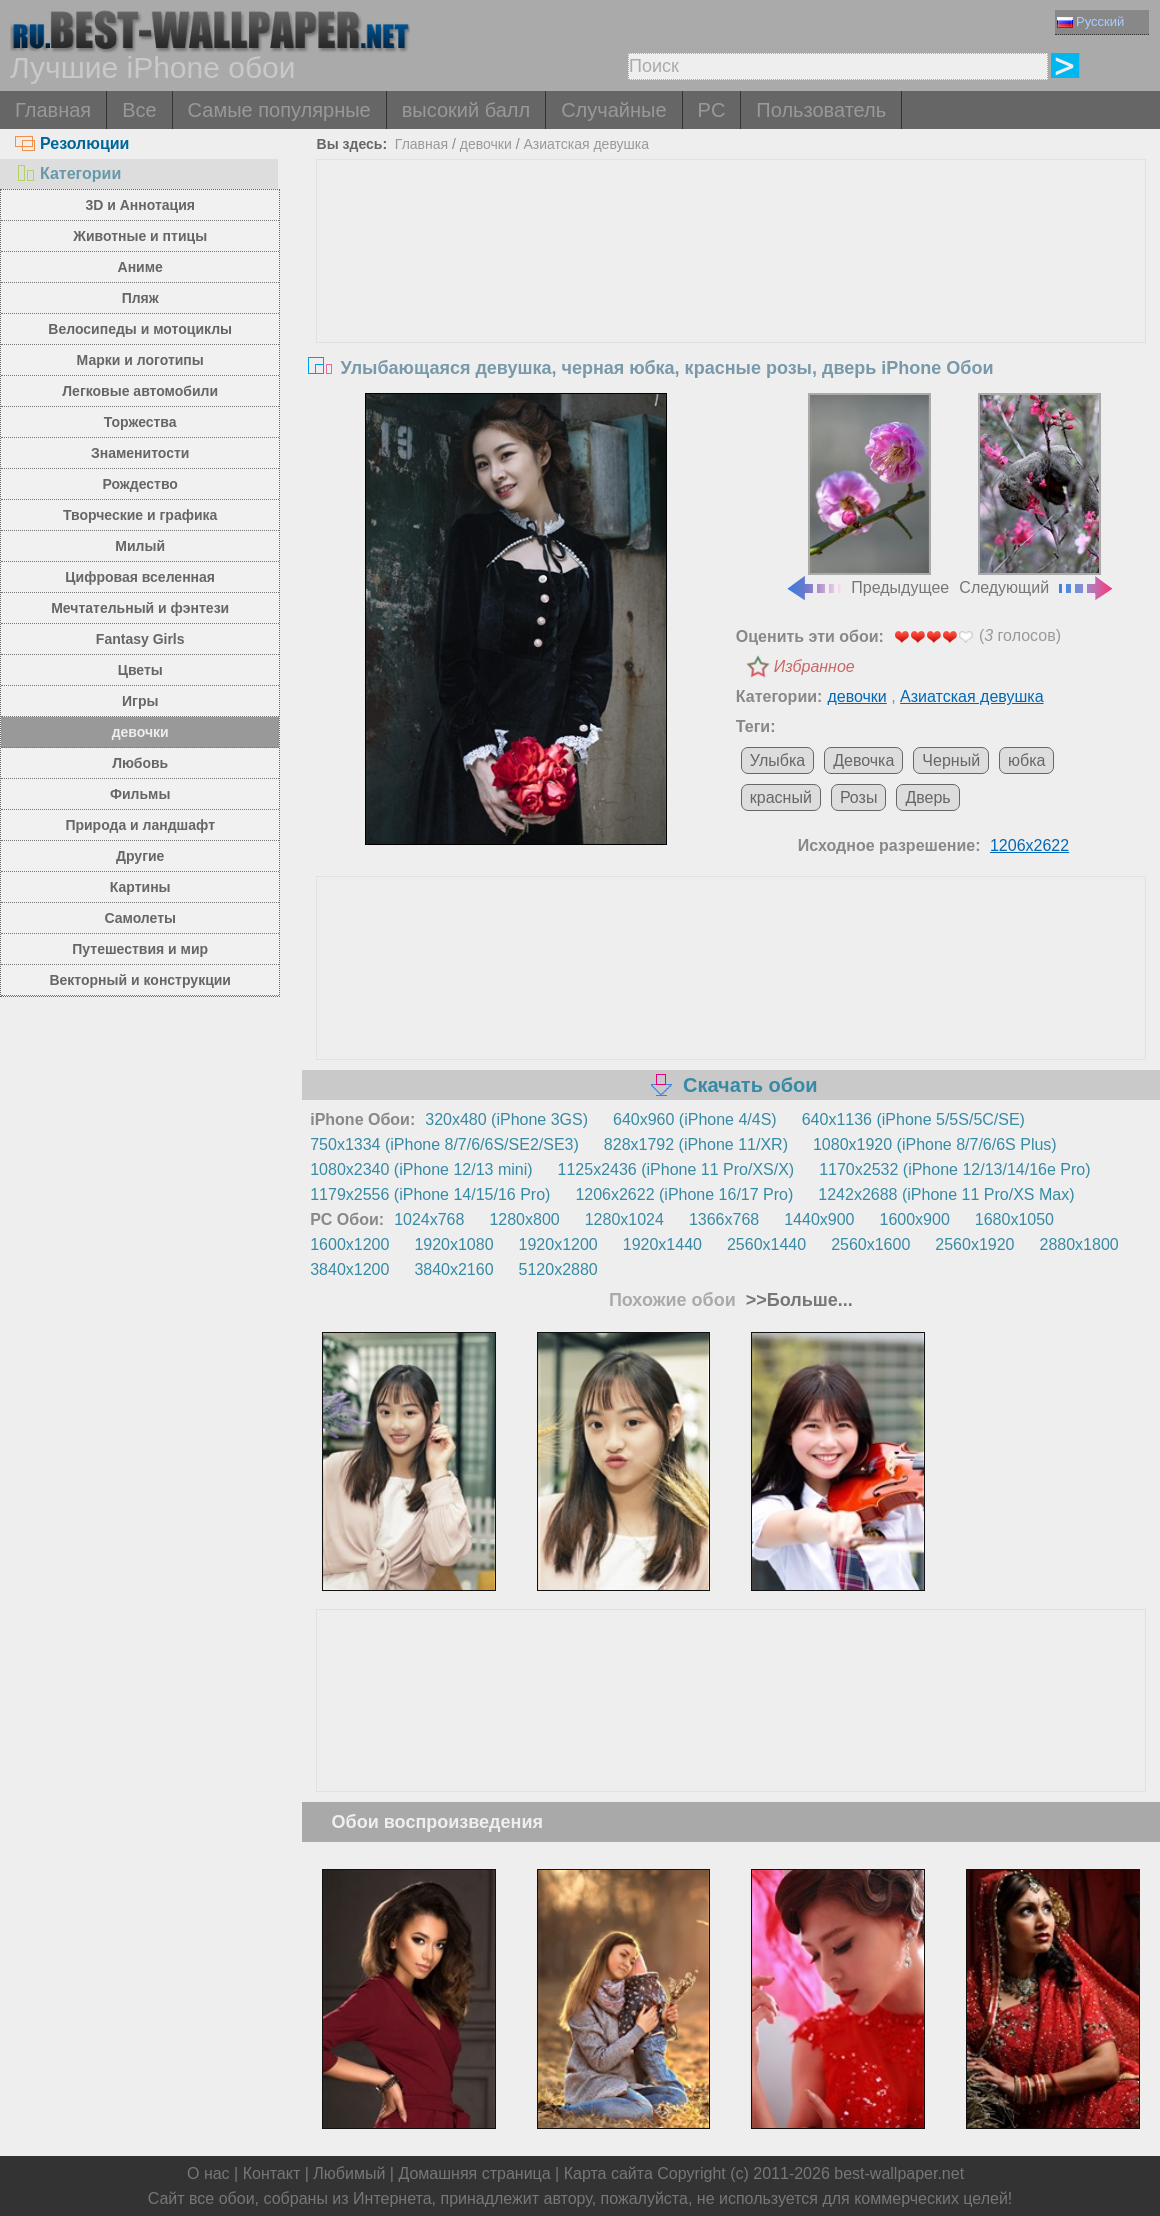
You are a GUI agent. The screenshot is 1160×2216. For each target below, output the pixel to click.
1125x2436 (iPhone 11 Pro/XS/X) (676, 1169)
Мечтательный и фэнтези (140, 608)
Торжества (140, 422)
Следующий (1037, 495)
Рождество (140, 484)
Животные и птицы (140, 236)
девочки (140, 732)
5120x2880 (558, 1269)
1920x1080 (453, 1244)
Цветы (140, 670)
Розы (859, 797)
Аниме (140, 267)
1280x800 (524, 1219)
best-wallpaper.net (899, 2173)
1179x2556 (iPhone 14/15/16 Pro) (430, 1194)
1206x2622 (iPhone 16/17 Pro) (684, 1194)
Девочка (863, 760)
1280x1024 (624, 1219)
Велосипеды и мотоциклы (140, 329)
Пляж (140, 298)
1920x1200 (558, 1244)
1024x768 (429, 1219)
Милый (140, 546)
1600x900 (915, 1219)
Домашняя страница (474, 2173)
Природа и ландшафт (140, 825)
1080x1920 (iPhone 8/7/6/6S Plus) (935, 1144)
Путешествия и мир (140, 949)
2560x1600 (870, 1244)
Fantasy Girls (140, 639)
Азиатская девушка (586, 144)
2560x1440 (766, 1244)
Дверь (927, 797)
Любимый (349, 2173)
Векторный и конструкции (140, 980)
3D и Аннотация (140, 205)
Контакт (272, 2173)
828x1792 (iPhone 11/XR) (696, 1144)
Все (139, 110)
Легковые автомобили (140, 391)
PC (712, 110)
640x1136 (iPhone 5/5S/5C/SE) (913, 1119)
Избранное (814, 666)
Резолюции (72, 143)
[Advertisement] (731, 310)
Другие (140, 856)
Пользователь (821, 110)
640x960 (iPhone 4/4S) (695, 1119)
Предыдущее (867, 495)
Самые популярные (279, 110)
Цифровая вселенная (140, 577)
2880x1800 (1079, 1244)
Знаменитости (140, 453)
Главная (53, 110)
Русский (1090, 21)
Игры (140, 701)
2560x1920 (974, 1244)
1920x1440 (662, 1244)
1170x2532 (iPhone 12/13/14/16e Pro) (954, 1169)
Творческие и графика (140, 515)
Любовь (140, 763)
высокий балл (466, 110)
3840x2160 (453, 1269)
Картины (140, 887)
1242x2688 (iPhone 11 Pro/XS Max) (946, 1194)
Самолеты (140, 918)
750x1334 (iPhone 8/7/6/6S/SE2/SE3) (444, 1144)
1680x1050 (1014, 1219)
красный (781, 797)
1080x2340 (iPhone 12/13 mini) (421, 1169)
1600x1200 (349, 1244)
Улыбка (777, 760)
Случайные (613, 110)
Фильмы (140, 794)
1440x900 (819, 1219)
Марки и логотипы (140, 360)
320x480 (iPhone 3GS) (506, 1119)
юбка (1026, 760)
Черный (951, 760)
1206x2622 (1029, 845)
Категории (68, 173)
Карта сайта (608, 2173)
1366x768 (724, 1219)
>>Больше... (797, 1300)
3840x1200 (349, 1269)
